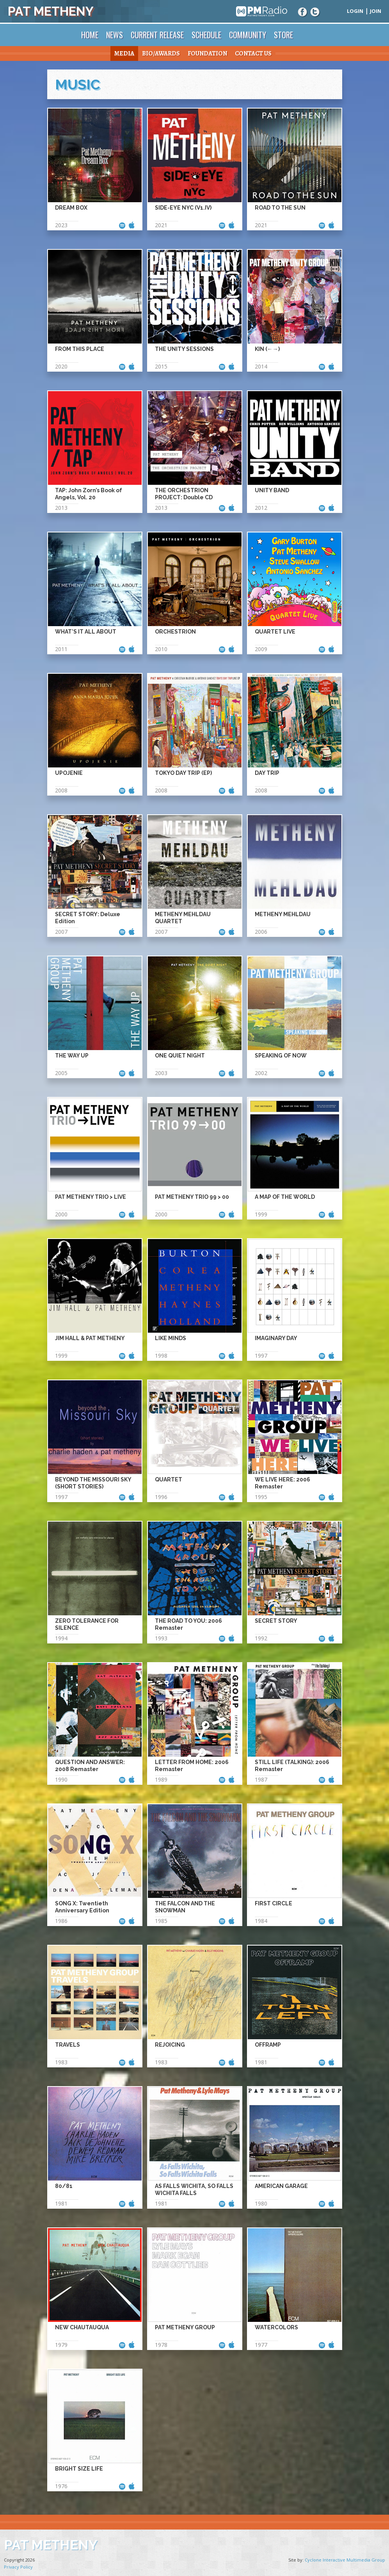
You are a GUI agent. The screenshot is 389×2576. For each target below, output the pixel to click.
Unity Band (272, 490)
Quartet (168, 1479)
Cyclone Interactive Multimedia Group (345, 2560)
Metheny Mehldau (283, 914)
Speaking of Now (281, 1055)
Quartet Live (275, 631)
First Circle (273, 1903)
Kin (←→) (267, 349)
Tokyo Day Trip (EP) (183, 773)
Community (247, 35)
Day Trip (267, 773)
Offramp (268, 2045)
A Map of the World (285, 1197)
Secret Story (276, 1621)
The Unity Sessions (184, 349)
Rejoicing (170, 2045)
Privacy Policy (18, 2567)
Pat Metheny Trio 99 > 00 (192, 1197)
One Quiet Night (180, 1055)
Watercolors (276, 2327)
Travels (67, 2045)
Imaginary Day (276, 1338)
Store (283, 35)
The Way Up (72, 1055)
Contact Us (253, 53)
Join (375, 10)
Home (89, 35)
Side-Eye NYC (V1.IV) (183, 208)
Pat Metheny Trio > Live (90, 1197)
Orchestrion (175, 631)
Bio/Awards (161, 53)
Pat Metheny (51, 11)
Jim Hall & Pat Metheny (90, 1338)
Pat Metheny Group (185, 2327)
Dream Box (71, 208)
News (114, 35)
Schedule (206, 35)
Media (124, 53)
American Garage (281, 2186)
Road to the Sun (280, 208)
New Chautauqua (82, 2327)
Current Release (157, 35)
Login (355, 10)
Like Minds (170, 1338)
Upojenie (69, 773)
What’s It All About (85, 631)
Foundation (207, 53)
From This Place (79, 349)
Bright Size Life (79, 2469)
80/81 (64, 2186)
